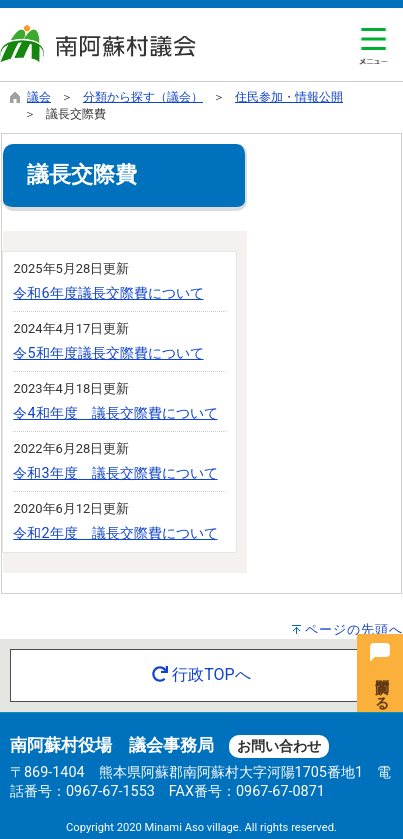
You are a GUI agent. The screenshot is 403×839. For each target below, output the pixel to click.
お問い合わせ (279, 746)
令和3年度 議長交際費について (115, 473)
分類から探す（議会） (143, 97)
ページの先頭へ (354, 629)
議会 (39, 97)
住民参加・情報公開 (289, 97)
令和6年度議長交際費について (108, 293)
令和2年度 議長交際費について (115, 533)
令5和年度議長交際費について (108, 353)
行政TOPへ (201, 674)
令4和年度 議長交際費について (115, 413)
